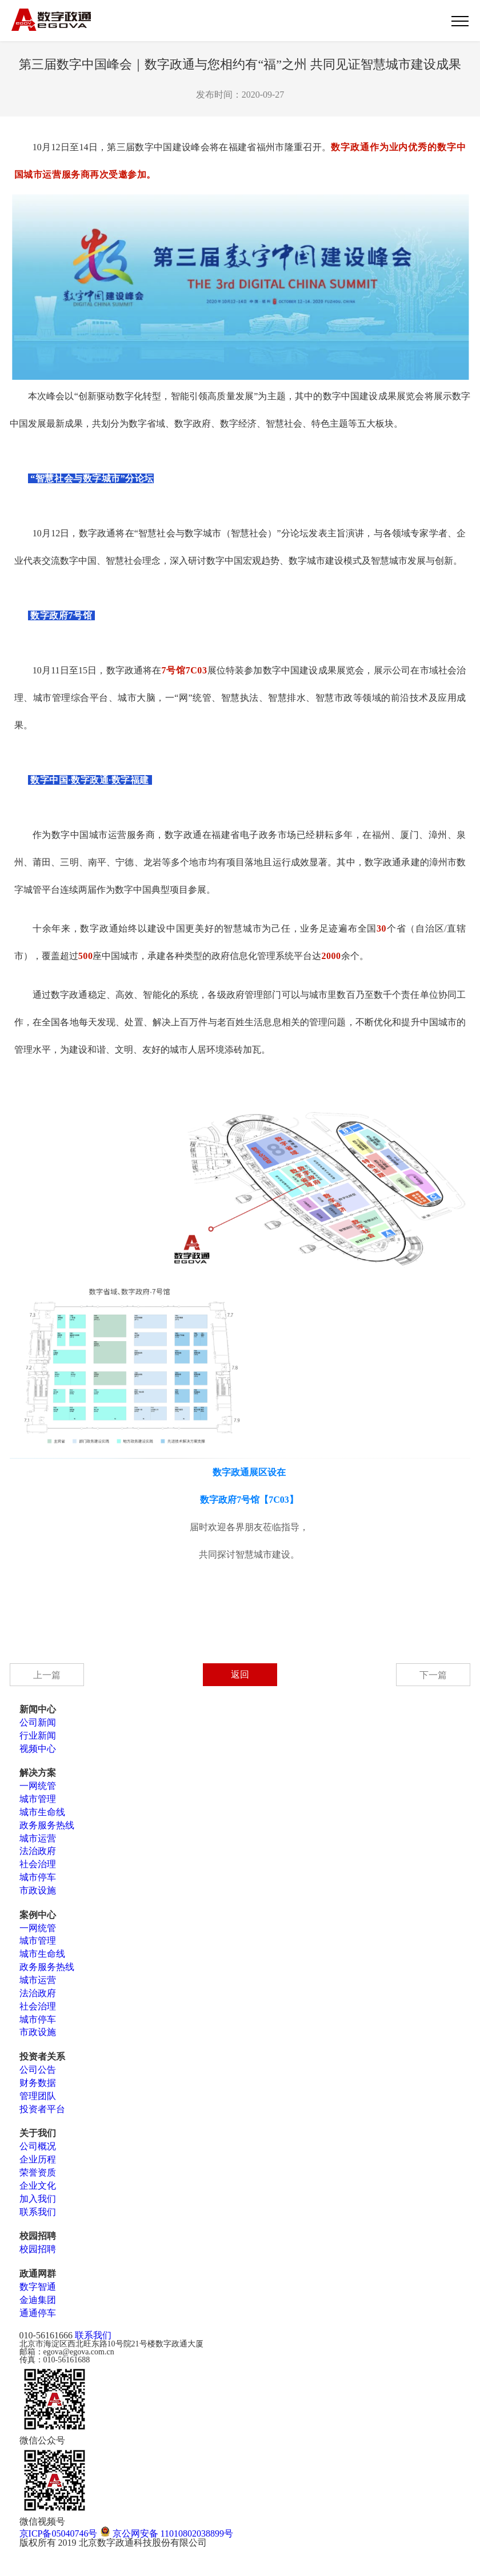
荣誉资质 (37, 2172)
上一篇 (47, 1675)
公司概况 (37, 2146)
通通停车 (37, 2313)
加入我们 (37, 2199)
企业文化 (37, 2185)
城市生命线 (42, 1812)
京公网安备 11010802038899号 (166, 2533)
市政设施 (37, 1890)
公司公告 (37, 2070)
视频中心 (37, 1749)
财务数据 (37, 2083)
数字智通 (37, 2287)
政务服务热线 (46, 1825)
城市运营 (37, 1838)
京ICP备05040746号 (58, 2533)
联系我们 (37, 2212)
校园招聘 (37, 2249)
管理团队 (37, 2096)
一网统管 (37, 1786)
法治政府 (37, 1851)
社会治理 (37, 1864)
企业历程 (37, 2159)
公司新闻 (37, 1722)
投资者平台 (42, 2109)
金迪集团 (37, 2300)
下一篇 (433, 1675)
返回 (240, 1674)
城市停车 (37, 1877)
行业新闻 (37, 1735)
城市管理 (37, 1799)
